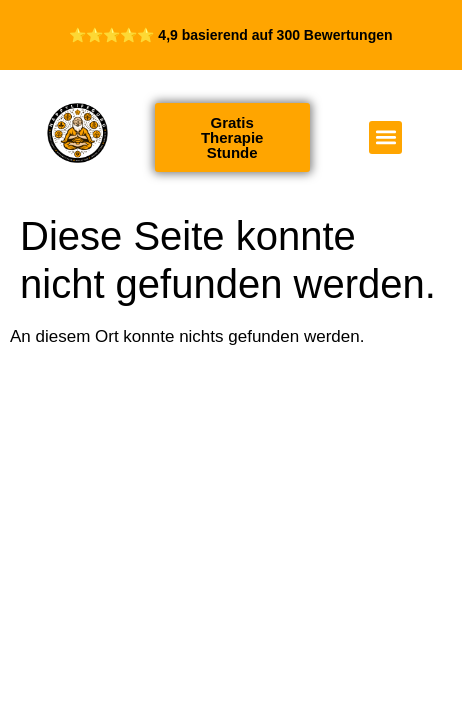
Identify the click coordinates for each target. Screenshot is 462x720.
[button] (385, 137)
